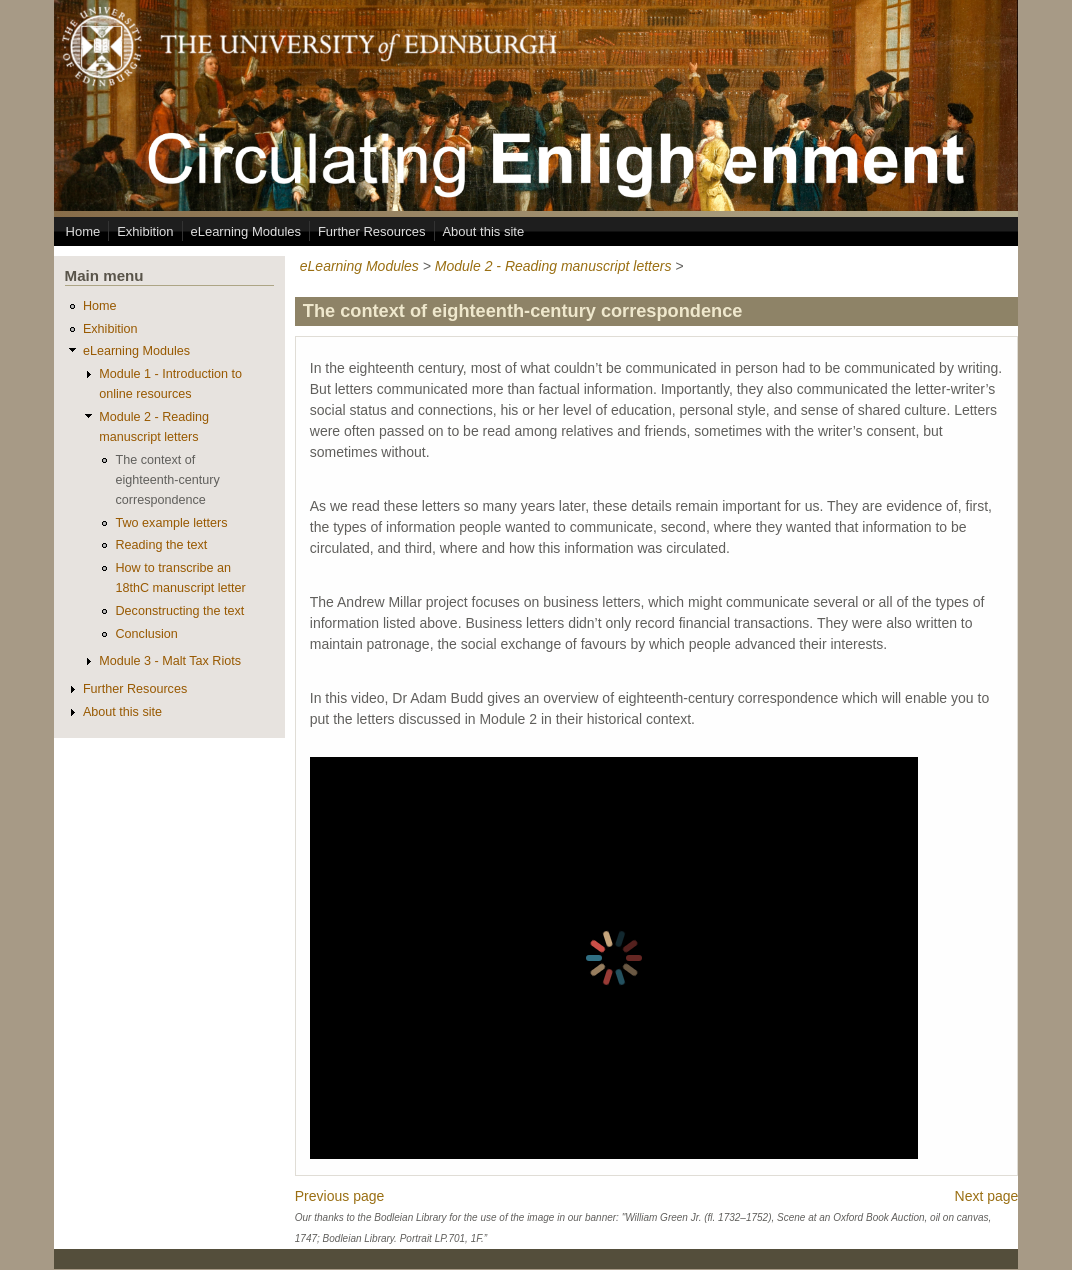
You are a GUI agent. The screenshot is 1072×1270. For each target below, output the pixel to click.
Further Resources (372, 231)
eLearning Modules (245, 231)
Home (83, 231)
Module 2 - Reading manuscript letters (553, 266)
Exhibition (145, 231)
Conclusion (146, 634)
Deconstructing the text (179, 611)
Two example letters (171, 523)
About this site (483, 231)
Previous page (340, 1196)
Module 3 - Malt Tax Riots (170, 661)
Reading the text (161, 545)
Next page (987, 1196)
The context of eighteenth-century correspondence (167, 480)
